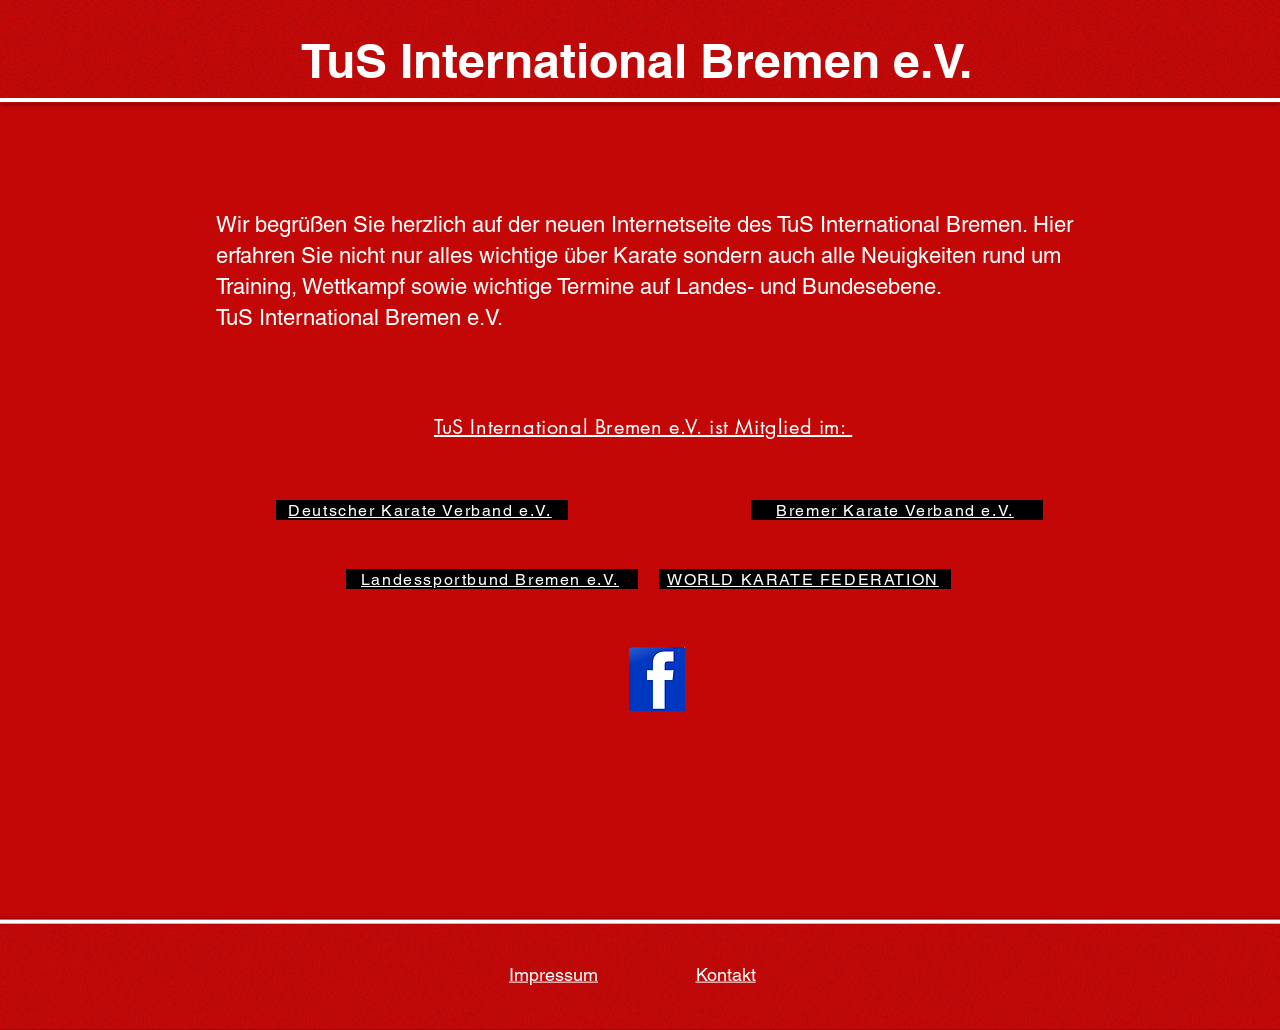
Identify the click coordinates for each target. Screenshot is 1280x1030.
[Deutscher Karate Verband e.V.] (422, 510)
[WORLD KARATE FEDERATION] (805, 579)
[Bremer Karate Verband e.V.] (897, 510)
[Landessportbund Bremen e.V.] (492, 579)
